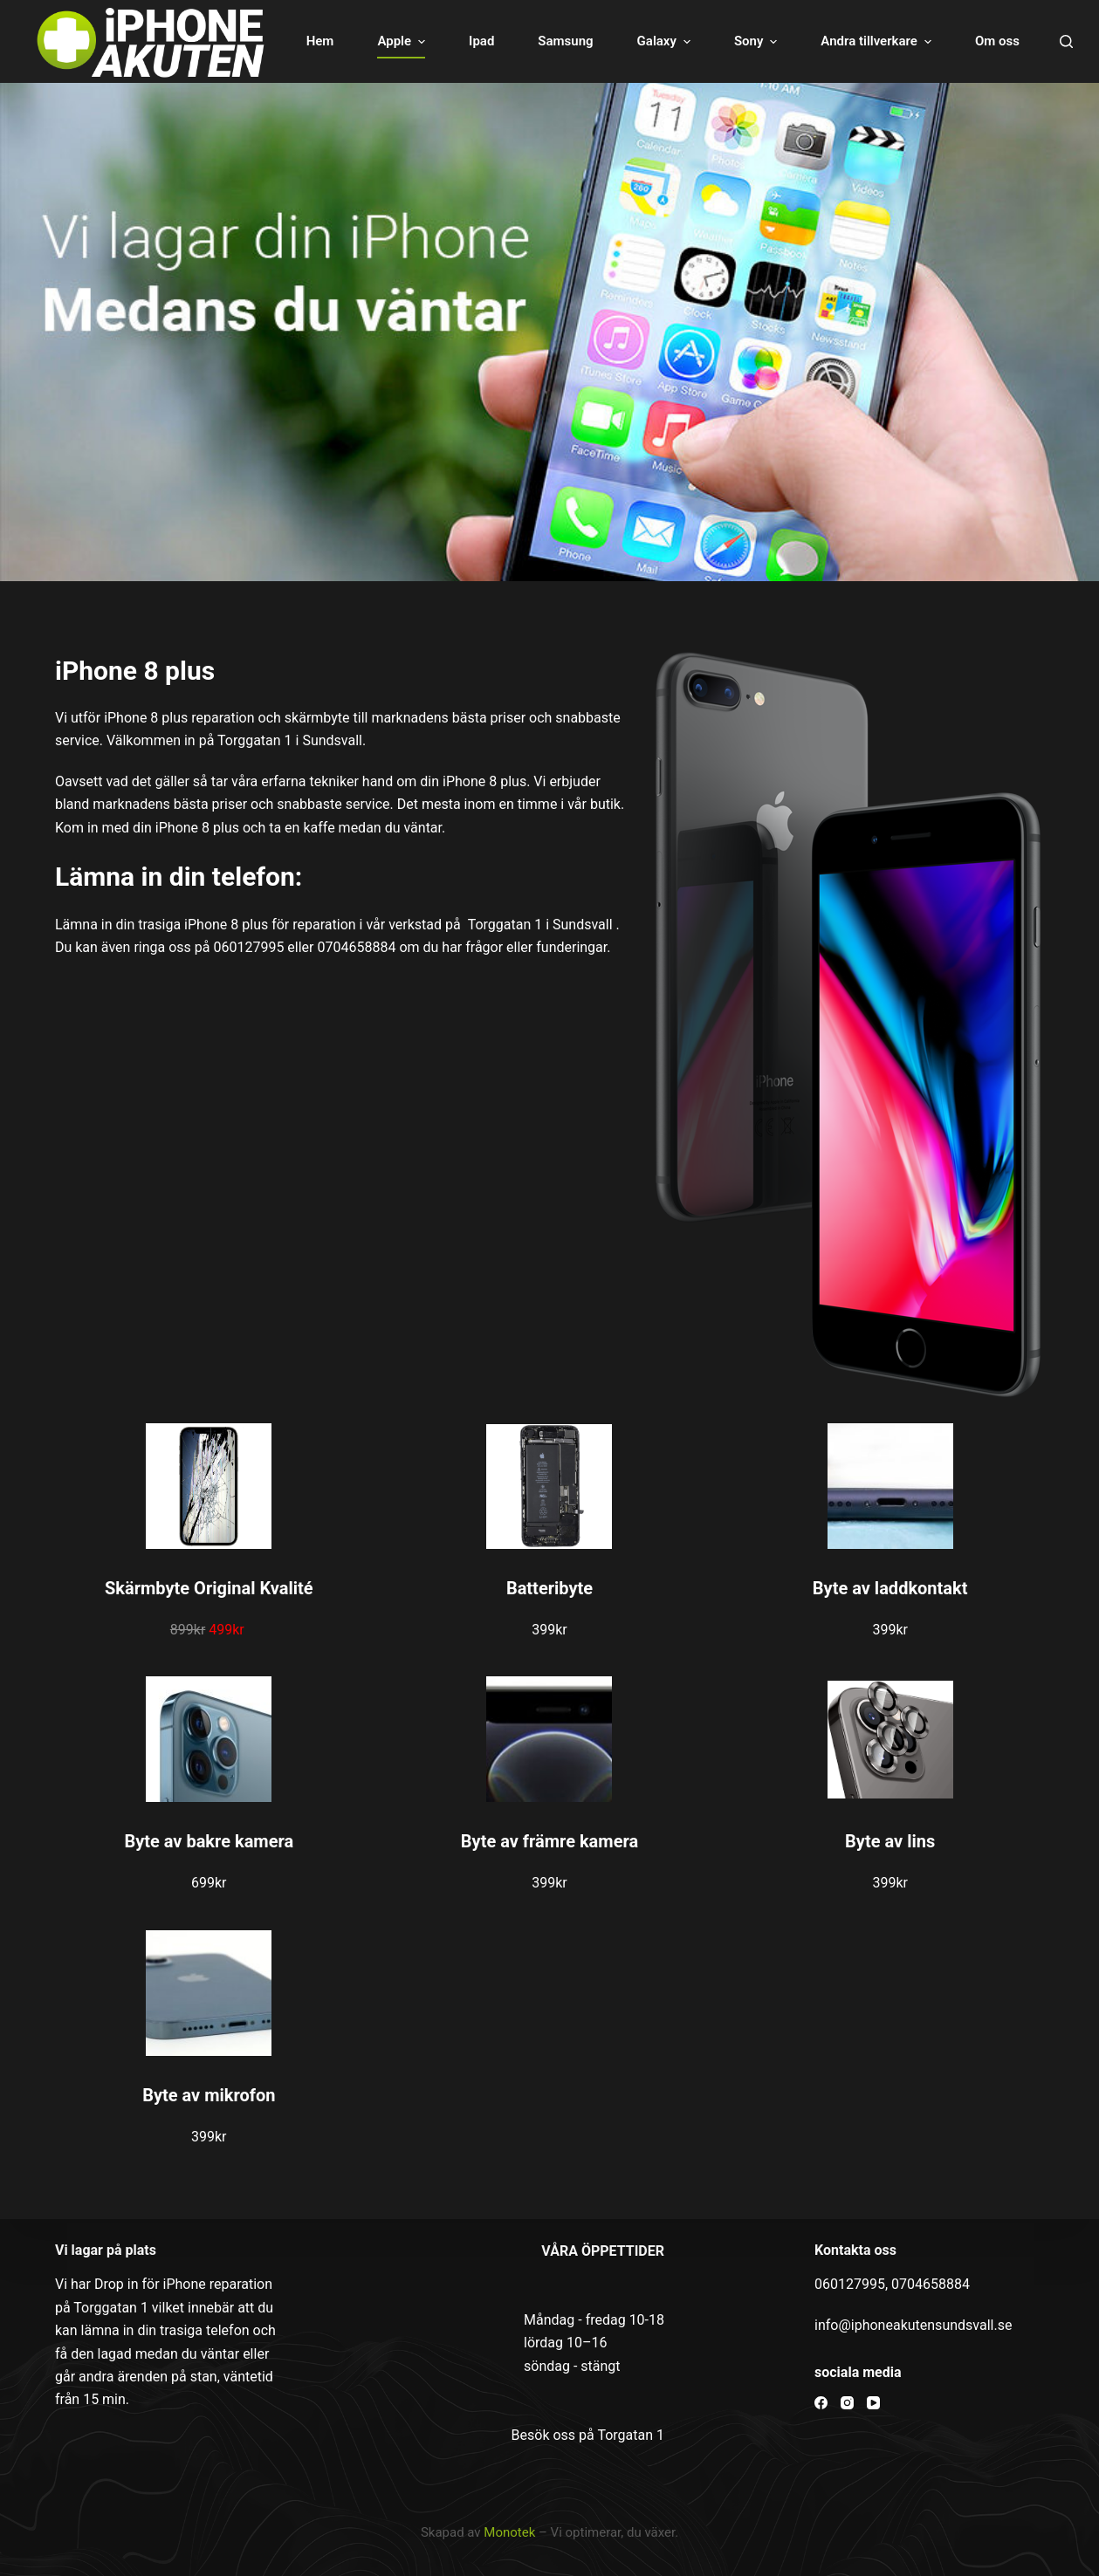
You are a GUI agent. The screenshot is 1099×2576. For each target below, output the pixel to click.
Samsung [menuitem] (565, 41)
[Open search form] (1066, 41)
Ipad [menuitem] (481, 41)
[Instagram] (847, 2402)
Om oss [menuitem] (997, 41)
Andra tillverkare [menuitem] (878, 41)
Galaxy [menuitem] (666, 41)
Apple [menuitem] (403, 41)
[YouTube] (873, 2402)
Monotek (509, 2532)
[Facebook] (821, 2402)
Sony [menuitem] (757, 41)
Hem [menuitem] (320, 41)
